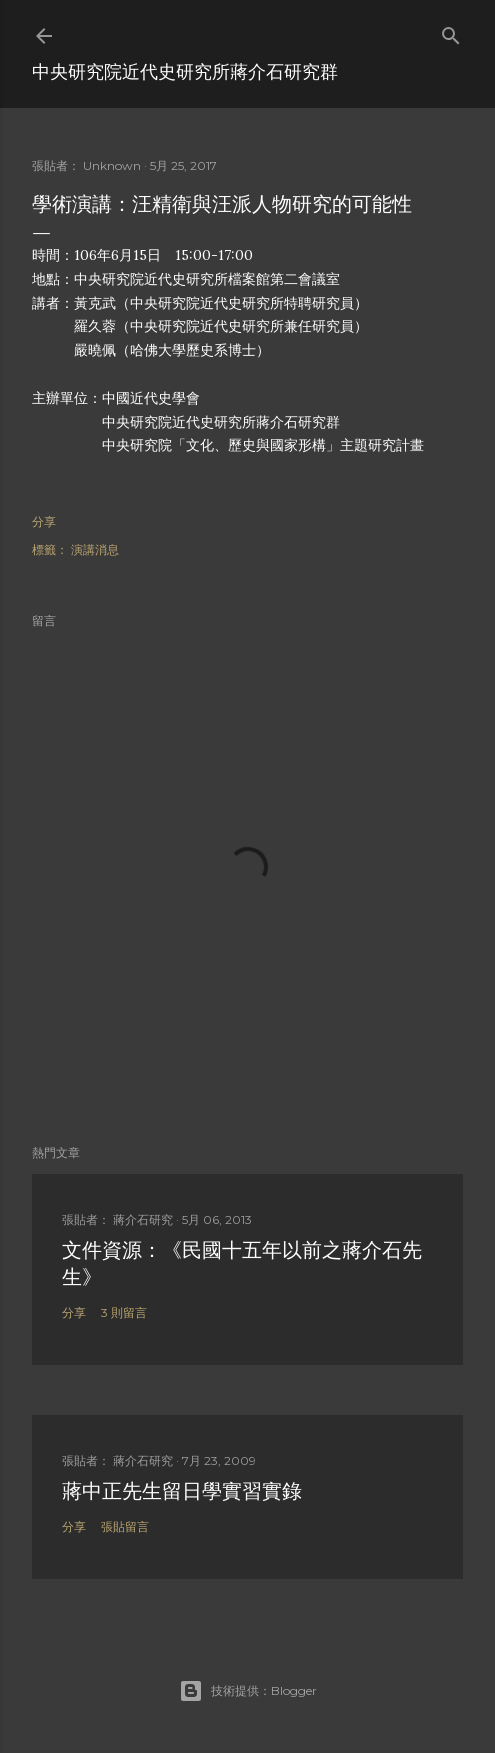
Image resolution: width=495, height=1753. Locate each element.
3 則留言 (124, 1312)
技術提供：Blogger (248, 1691)
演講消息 (95, 549)
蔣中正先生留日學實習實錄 (182, 1491)
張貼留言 (125, 1526)
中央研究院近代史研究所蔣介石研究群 (185, 71)
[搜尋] (451, 31)
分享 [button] (44, 521)
